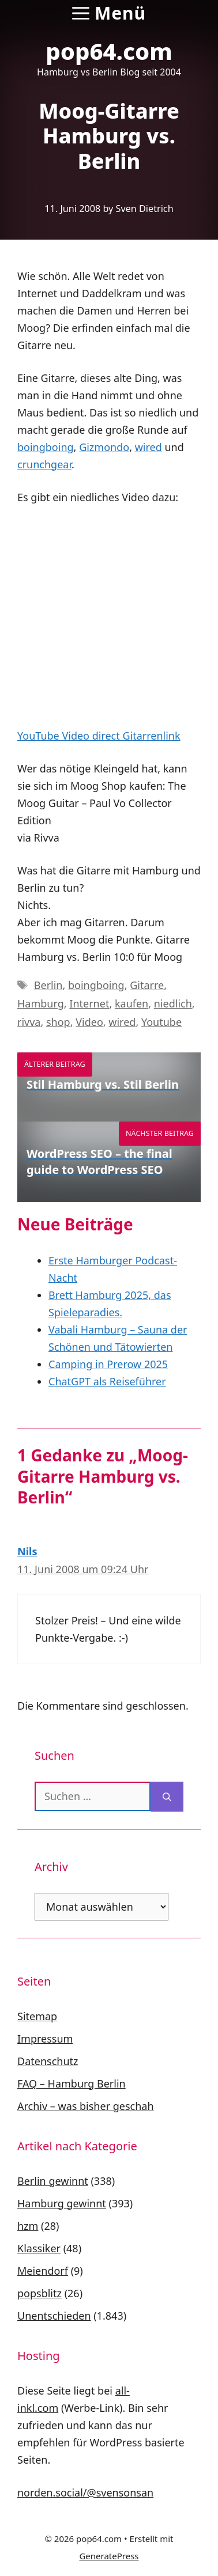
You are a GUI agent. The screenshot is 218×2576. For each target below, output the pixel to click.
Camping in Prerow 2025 (108, 1364)
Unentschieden (54, 2316)
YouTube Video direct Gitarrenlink (99, 736)
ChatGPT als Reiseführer (107, 1381)
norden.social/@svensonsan (85, 2492)
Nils (27, 1551)
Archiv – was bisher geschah (85, 2106)
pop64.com (109, 51)
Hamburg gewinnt (61, 2203)
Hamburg (40, 1003)
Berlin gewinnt (52, 2181)
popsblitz (39, 2293)
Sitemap (37, 2016)
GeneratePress (108, 2556)
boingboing (45, 447)
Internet (89, 1003)
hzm (27, 2226)
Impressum (45, 2038)
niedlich (173, 1003)
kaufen (131, 1003)
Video (89, 1022)
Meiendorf (42, 2271)
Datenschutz (47, 2061)
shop (58, 1022)
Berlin (48, 985)
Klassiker (39, 2248)
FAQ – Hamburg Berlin (71, 2083)
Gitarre (147, 985)
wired (148, 447)
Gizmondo (104, 447)
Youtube (161, 1022)
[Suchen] (167, 1797)
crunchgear (44, 464)
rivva (28, 1022)
